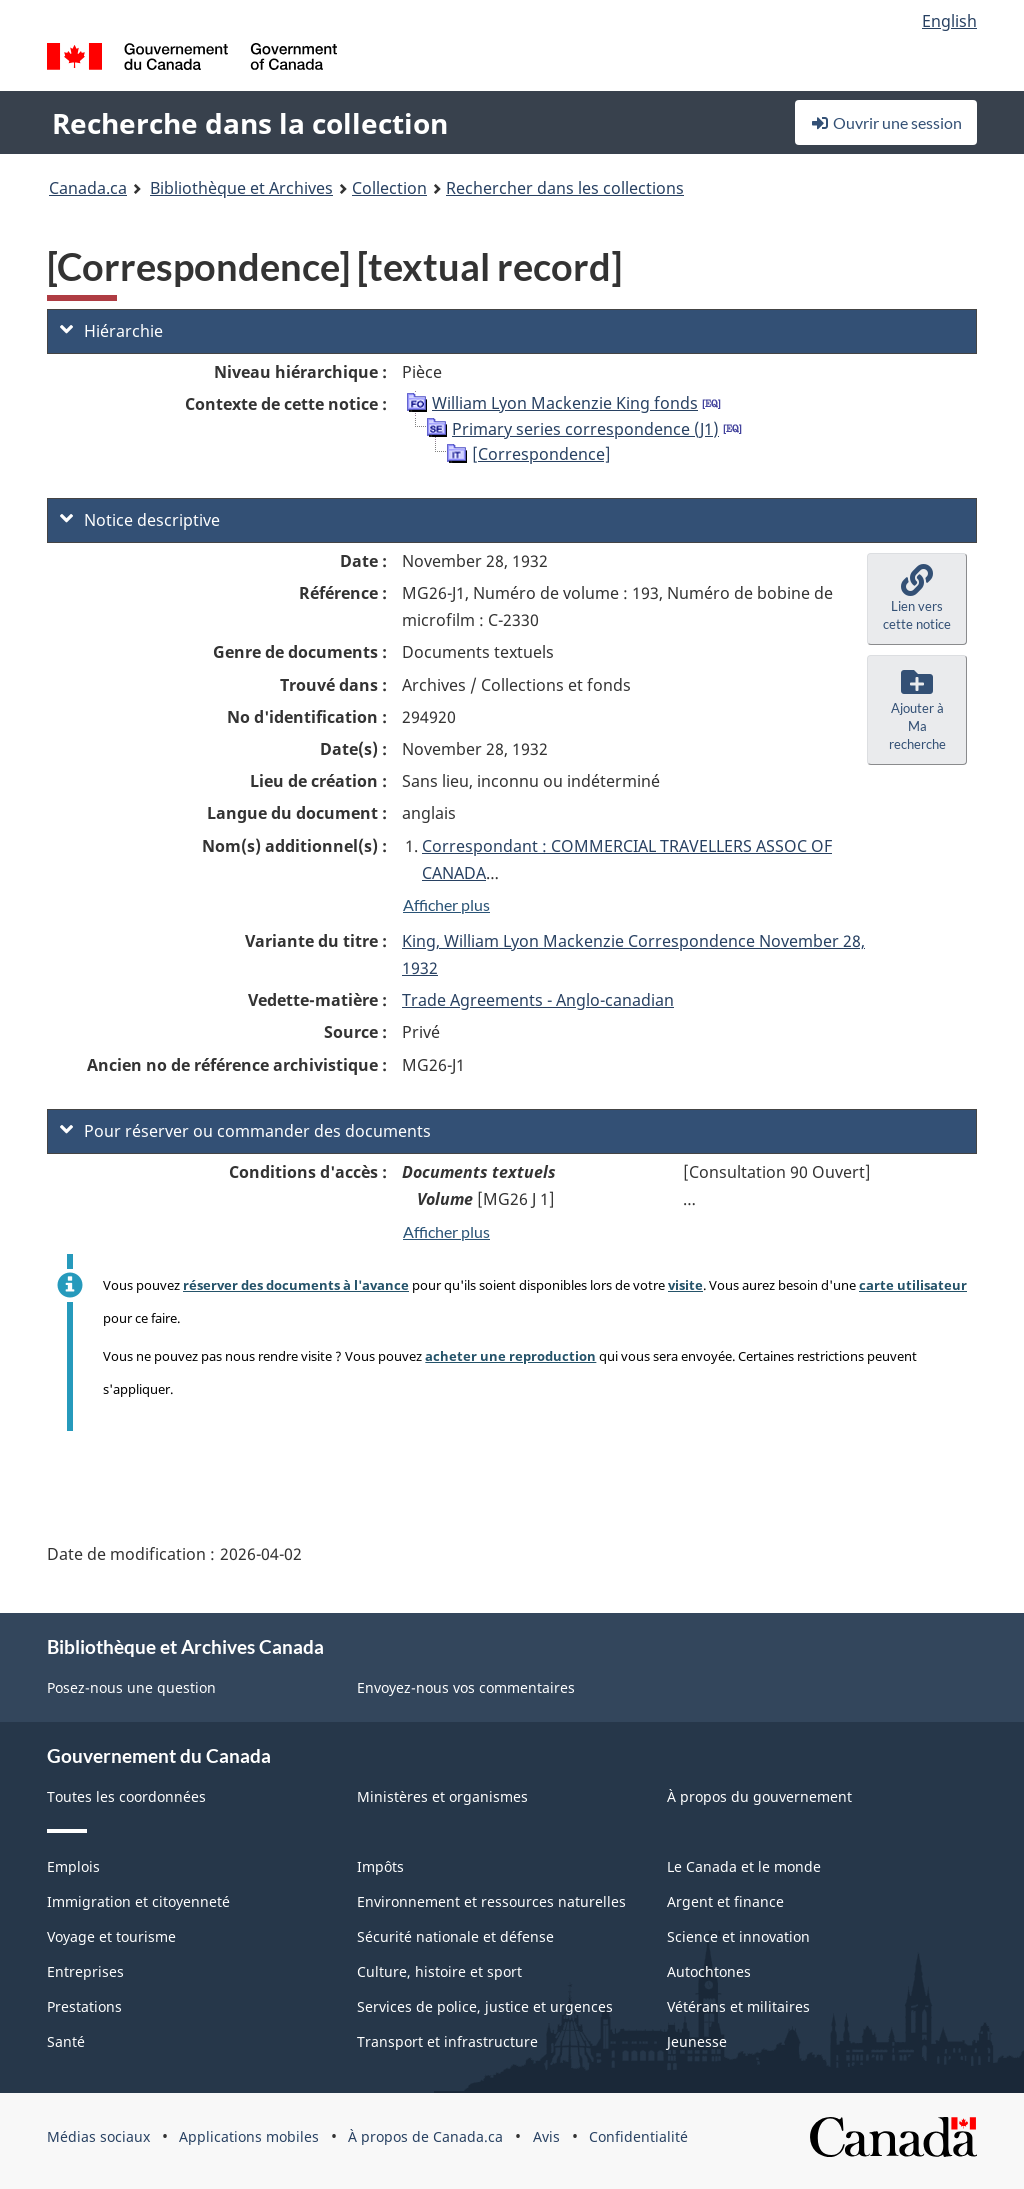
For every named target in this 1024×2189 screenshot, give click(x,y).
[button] (917, 599)
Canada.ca (88, 188)
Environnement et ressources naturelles (491, 1901)
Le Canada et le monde (744, 1866)
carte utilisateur (913, 1285)
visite (685, 1285)
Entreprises (85, 1971)
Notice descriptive (140, 520)
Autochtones (709, 1971)
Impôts (380, 1866)
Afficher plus (446, 904)
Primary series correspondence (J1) (585, 429)
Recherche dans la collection (250, 123)
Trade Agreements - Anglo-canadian (538, 1000)
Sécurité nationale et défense (455, 1936)
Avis (546, 2136)
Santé (66, 2041)
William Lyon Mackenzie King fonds (565, 403)
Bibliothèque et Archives (241, 188)
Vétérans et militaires (738, 2006)
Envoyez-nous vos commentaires (466, 1687)
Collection (389, 188)
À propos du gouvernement (759, 1796)
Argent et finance (725, 1901)
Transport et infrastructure (447, 2041)
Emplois (73, 1866)
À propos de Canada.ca (425, 2136)
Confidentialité (638, 2136)
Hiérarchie (111, 331)
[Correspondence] (541, 454)
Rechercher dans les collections (565, 188)
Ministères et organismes (442, 1796)
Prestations (84, 2006)
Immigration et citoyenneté (138, 1901)
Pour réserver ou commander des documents (245, 1131)
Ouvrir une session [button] (886, 122)
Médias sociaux (98, 2136)
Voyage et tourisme (111, 1936)
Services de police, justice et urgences (485, 2006)
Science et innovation (738, 1936)
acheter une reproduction (510, 1356)
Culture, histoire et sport (439, 1971)
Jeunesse (697, 2041)
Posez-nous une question (131, 1687)
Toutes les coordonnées (126, 1796)
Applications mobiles (249, 2136)
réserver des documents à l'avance (296, 1285)
